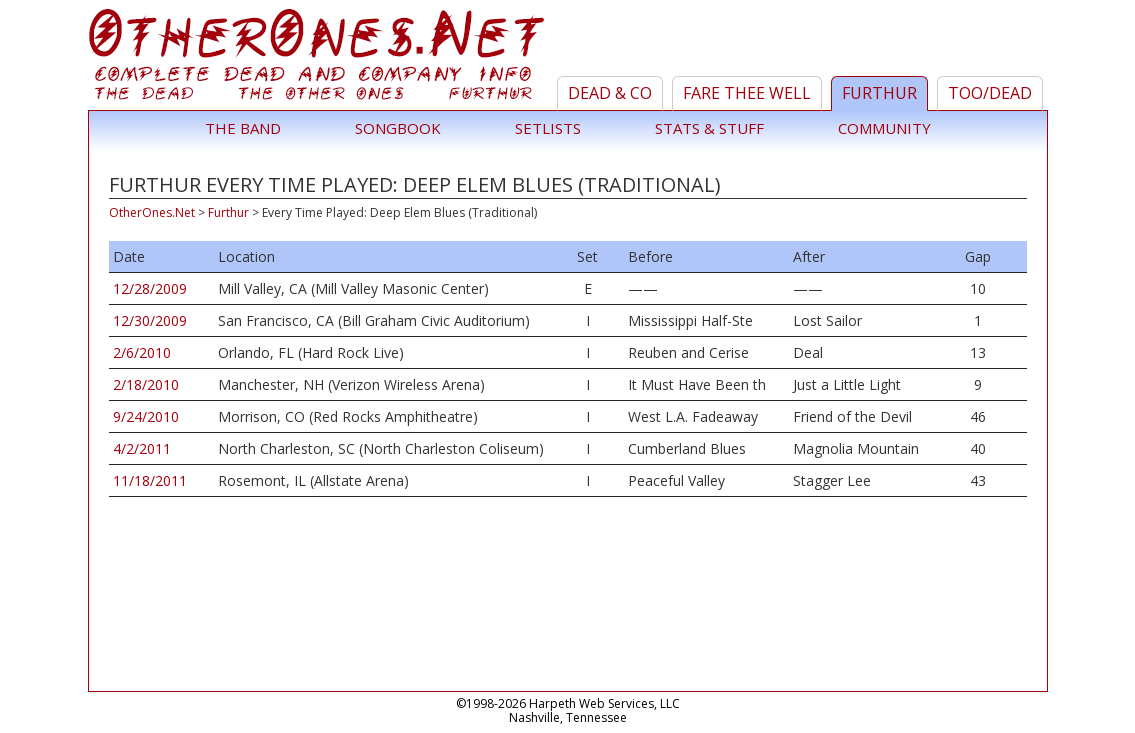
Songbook (398, 128)
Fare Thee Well (747, 93)
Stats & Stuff (709, 128)
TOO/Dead (990, 93)
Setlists (548, 128)
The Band (243, 128)
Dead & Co (610, 93)
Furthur (879, 93)
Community (884, 128)
